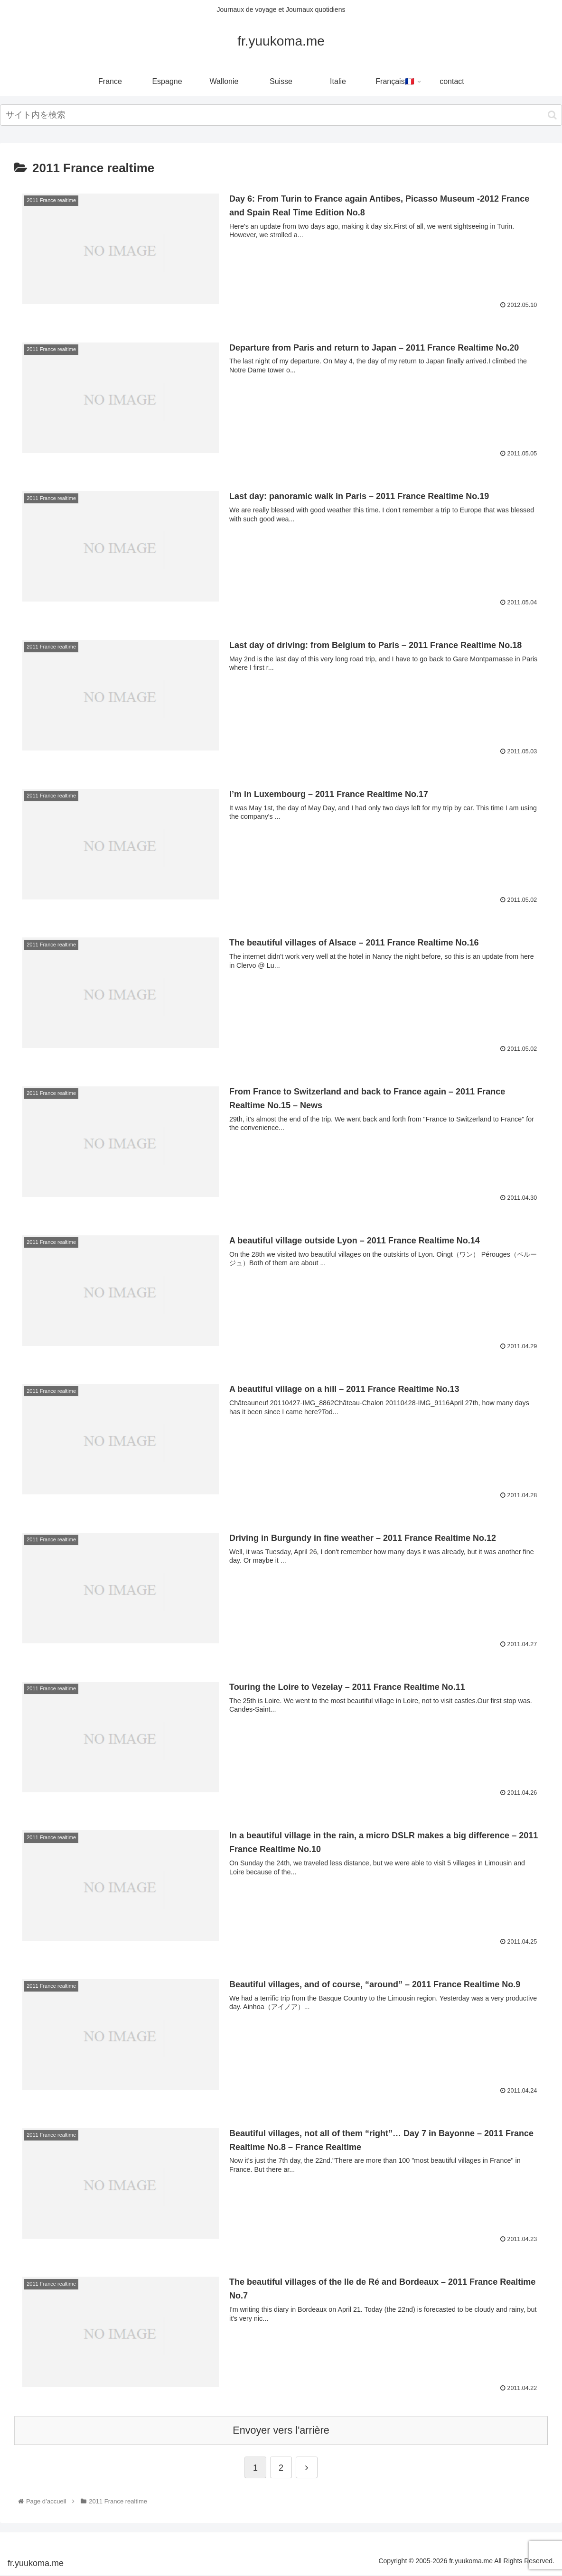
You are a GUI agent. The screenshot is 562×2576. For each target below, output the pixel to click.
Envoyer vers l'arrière (281, 2431)
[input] (281, 115)
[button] (552, 115)
